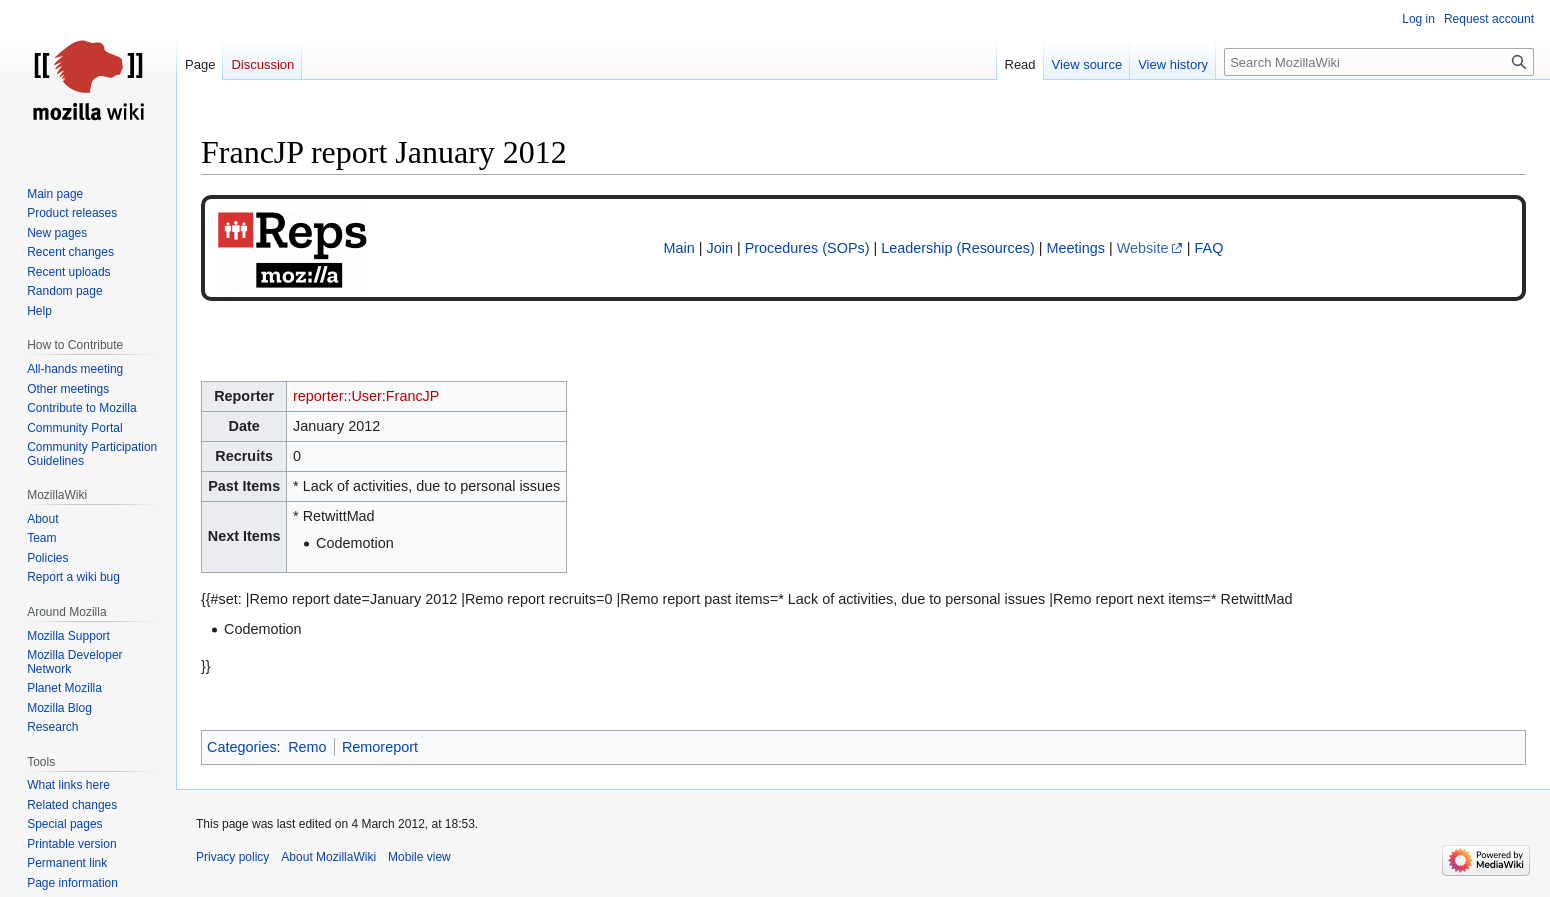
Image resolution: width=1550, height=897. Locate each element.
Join (720, 248)
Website (1143, 248)
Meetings (1076, 248)
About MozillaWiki (328, 857)
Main (679, 248)
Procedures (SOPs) (807, 248)
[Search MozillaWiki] (1379, 62)
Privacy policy (232, 857)
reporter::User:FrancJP (366, 396)
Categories (242, 747)
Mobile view (419, 857)
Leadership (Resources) (958, 248)
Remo (307, 747)
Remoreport (380, 747)
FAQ (1209, 248)
